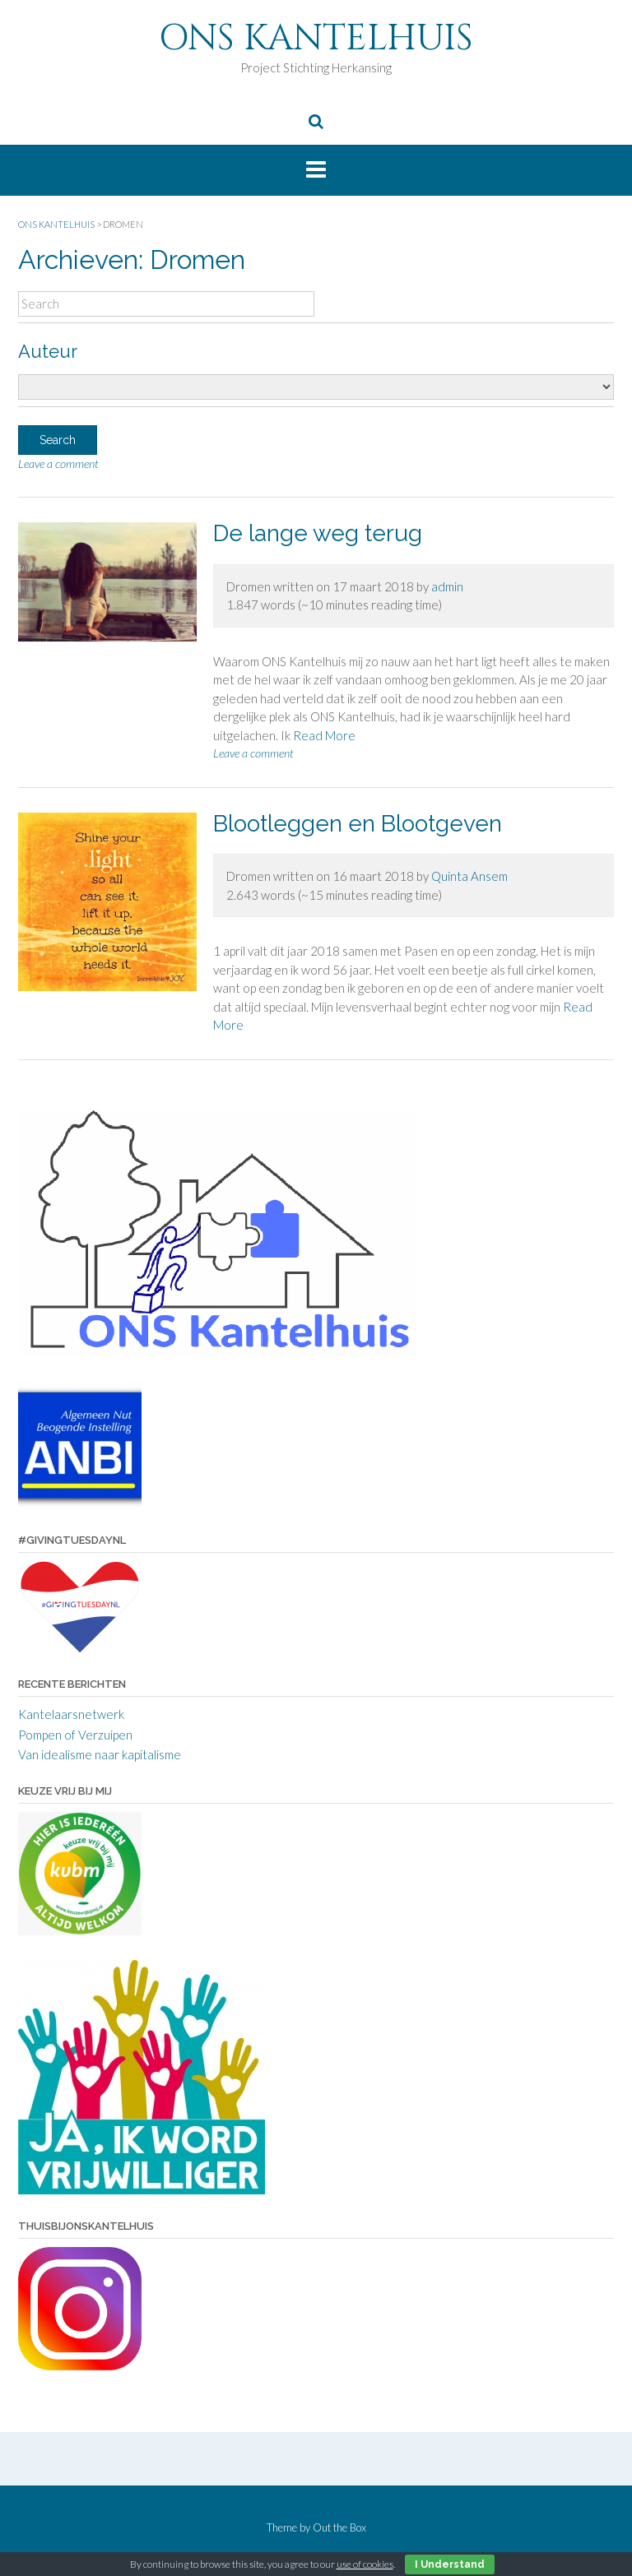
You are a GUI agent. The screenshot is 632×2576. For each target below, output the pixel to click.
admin (447, 586)
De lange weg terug (317, 533)
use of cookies (365, 2564)
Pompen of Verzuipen (75, 1734)
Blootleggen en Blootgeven (357, 823)
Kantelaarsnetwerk (71, 1714)
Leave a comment (58, 463)
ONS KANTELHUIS (316, 38)
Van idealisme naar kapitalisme (99, 1754)
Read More (324, 735)
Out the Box (339, 2527)
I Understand (450, 2564)
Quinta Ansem (469, 876)
